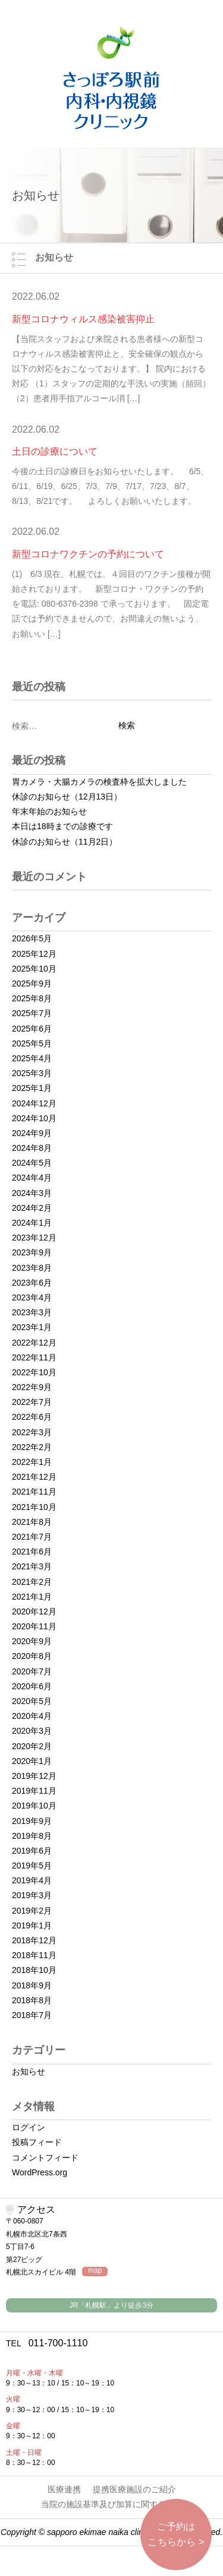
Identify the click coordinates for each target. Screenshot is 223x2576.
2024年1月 (32, 1222)
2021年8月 (32, 1522)
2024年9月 (32, 1133)
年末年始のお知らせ (49, 811)
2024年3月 (32, 1193)
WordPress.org (39, 2172)
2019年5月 (32, 1865)
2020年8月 (32, 1656)
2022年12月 (34, 1342)
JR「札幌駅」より (111, 2305)
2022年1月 (32, 1462)
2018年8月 (32, 2000)
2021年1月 (32, 1596)
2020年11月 (34, 1626)
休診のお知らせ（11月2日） (64, 841)
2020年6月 (32, 1686)
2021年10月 (34, 1507)
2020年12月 (34, 1611)
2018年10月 (34, 1970)
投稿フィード (37, 2142)
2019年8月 (32, 1836)
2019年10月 (34, 1805)
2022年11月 (34, 1357)
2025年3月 (32, 1073)
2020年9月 (32, 1641)
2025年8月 (32, 998)
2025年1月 (32, 1088)
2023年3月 (32, 1312)
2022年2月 (32, 1447)
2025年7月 (32, 1013)
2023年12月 (34, 1237)
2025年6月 (32, 1028)
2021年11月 (34, 1491)
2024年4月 (32, 1177)
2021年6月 (32, 1551)
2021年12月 (34, 1476)
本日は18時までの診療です (62, 826)
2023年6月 (32, 1282)
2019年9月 (32, 1821)
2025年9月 (32, 983)
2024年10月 (34, 1118)
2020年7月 (32, 1671)
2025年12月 (34, 954)
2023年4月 (32, 1297)
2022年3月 (32, 1432)
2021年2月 (32, 1582)
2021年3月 (32, 1566)
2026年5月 (32, 938)
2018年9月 (32, 1985)
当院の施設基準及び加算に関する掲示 (112, 2504)
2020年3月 (32, 1731)
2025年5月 (32, 1043)
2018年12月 (34, 1940)
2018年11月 (34, 1955)
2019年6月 (32, 1850)
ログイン (28, 2127)
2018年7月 (32, 2015)
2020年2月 (32, 1746)
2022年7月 (32, 1402)
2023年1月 (32, 1327)
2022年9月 (32, 1387)
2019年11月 (34, 1790)
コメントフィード (45, 2157)
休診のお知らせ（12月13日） (67, 796)
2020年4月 (32, 1716)
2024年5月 (32, 1163)
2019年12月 (34, 1776)
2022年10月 (34, 1372)
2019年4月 (32, 1880)
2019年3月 (32, 1895)
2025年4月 (32, 1058)
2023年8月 (32, 1268)
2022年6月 (32, 1417)
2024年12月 (34, 1103)
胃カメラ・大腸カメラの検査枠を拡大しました (99, 781)
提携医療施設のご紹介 (134, 2489)
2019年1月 (32, 1925)
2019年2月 (32, 1910)
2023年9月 (32, 1252)
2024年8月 (32, 1148)
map (95, 2270)
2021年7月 (32, 1536)
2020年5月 (32, 1701)
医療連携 (64, 2489)
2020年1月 (32, 1761)
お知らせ (28, 2071)
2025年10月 (34, 968)
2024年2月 (32, 1208)
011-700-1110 (46, 2343)
